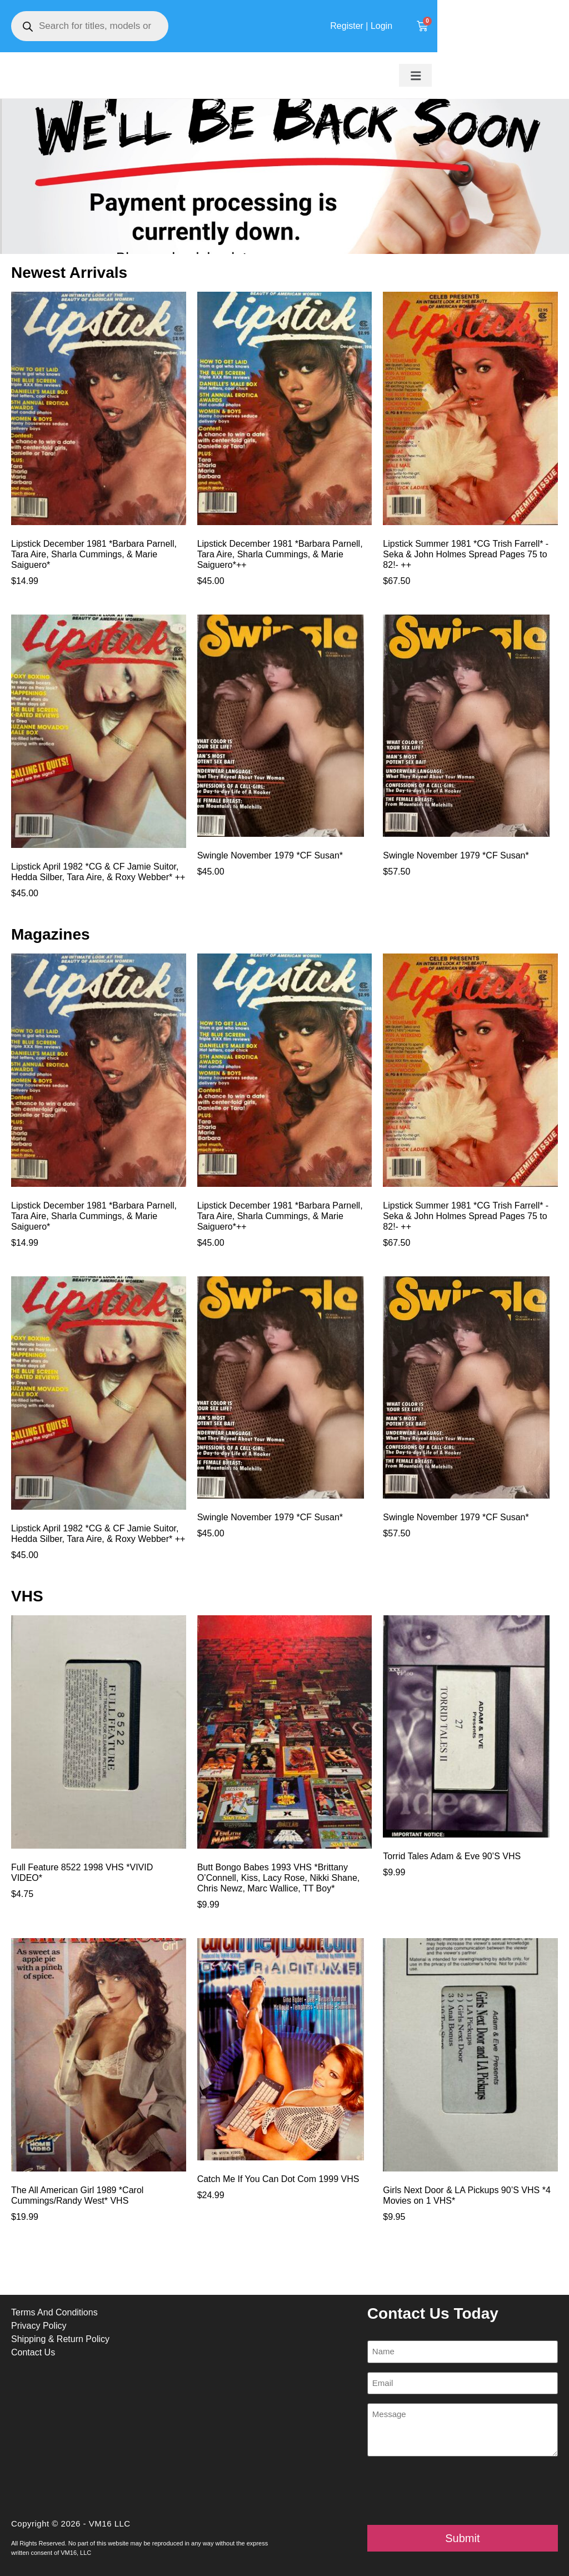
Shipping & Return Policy (60, 2339)
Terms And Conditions (54, 2312)
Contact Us (33, 2352)
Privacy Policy (39, 2325)
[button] (537, 75)
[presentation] (451, 2491)
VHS (27, 1596)
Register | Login (481, 26)
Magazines (50, 934)
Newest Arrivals (69, 272)
